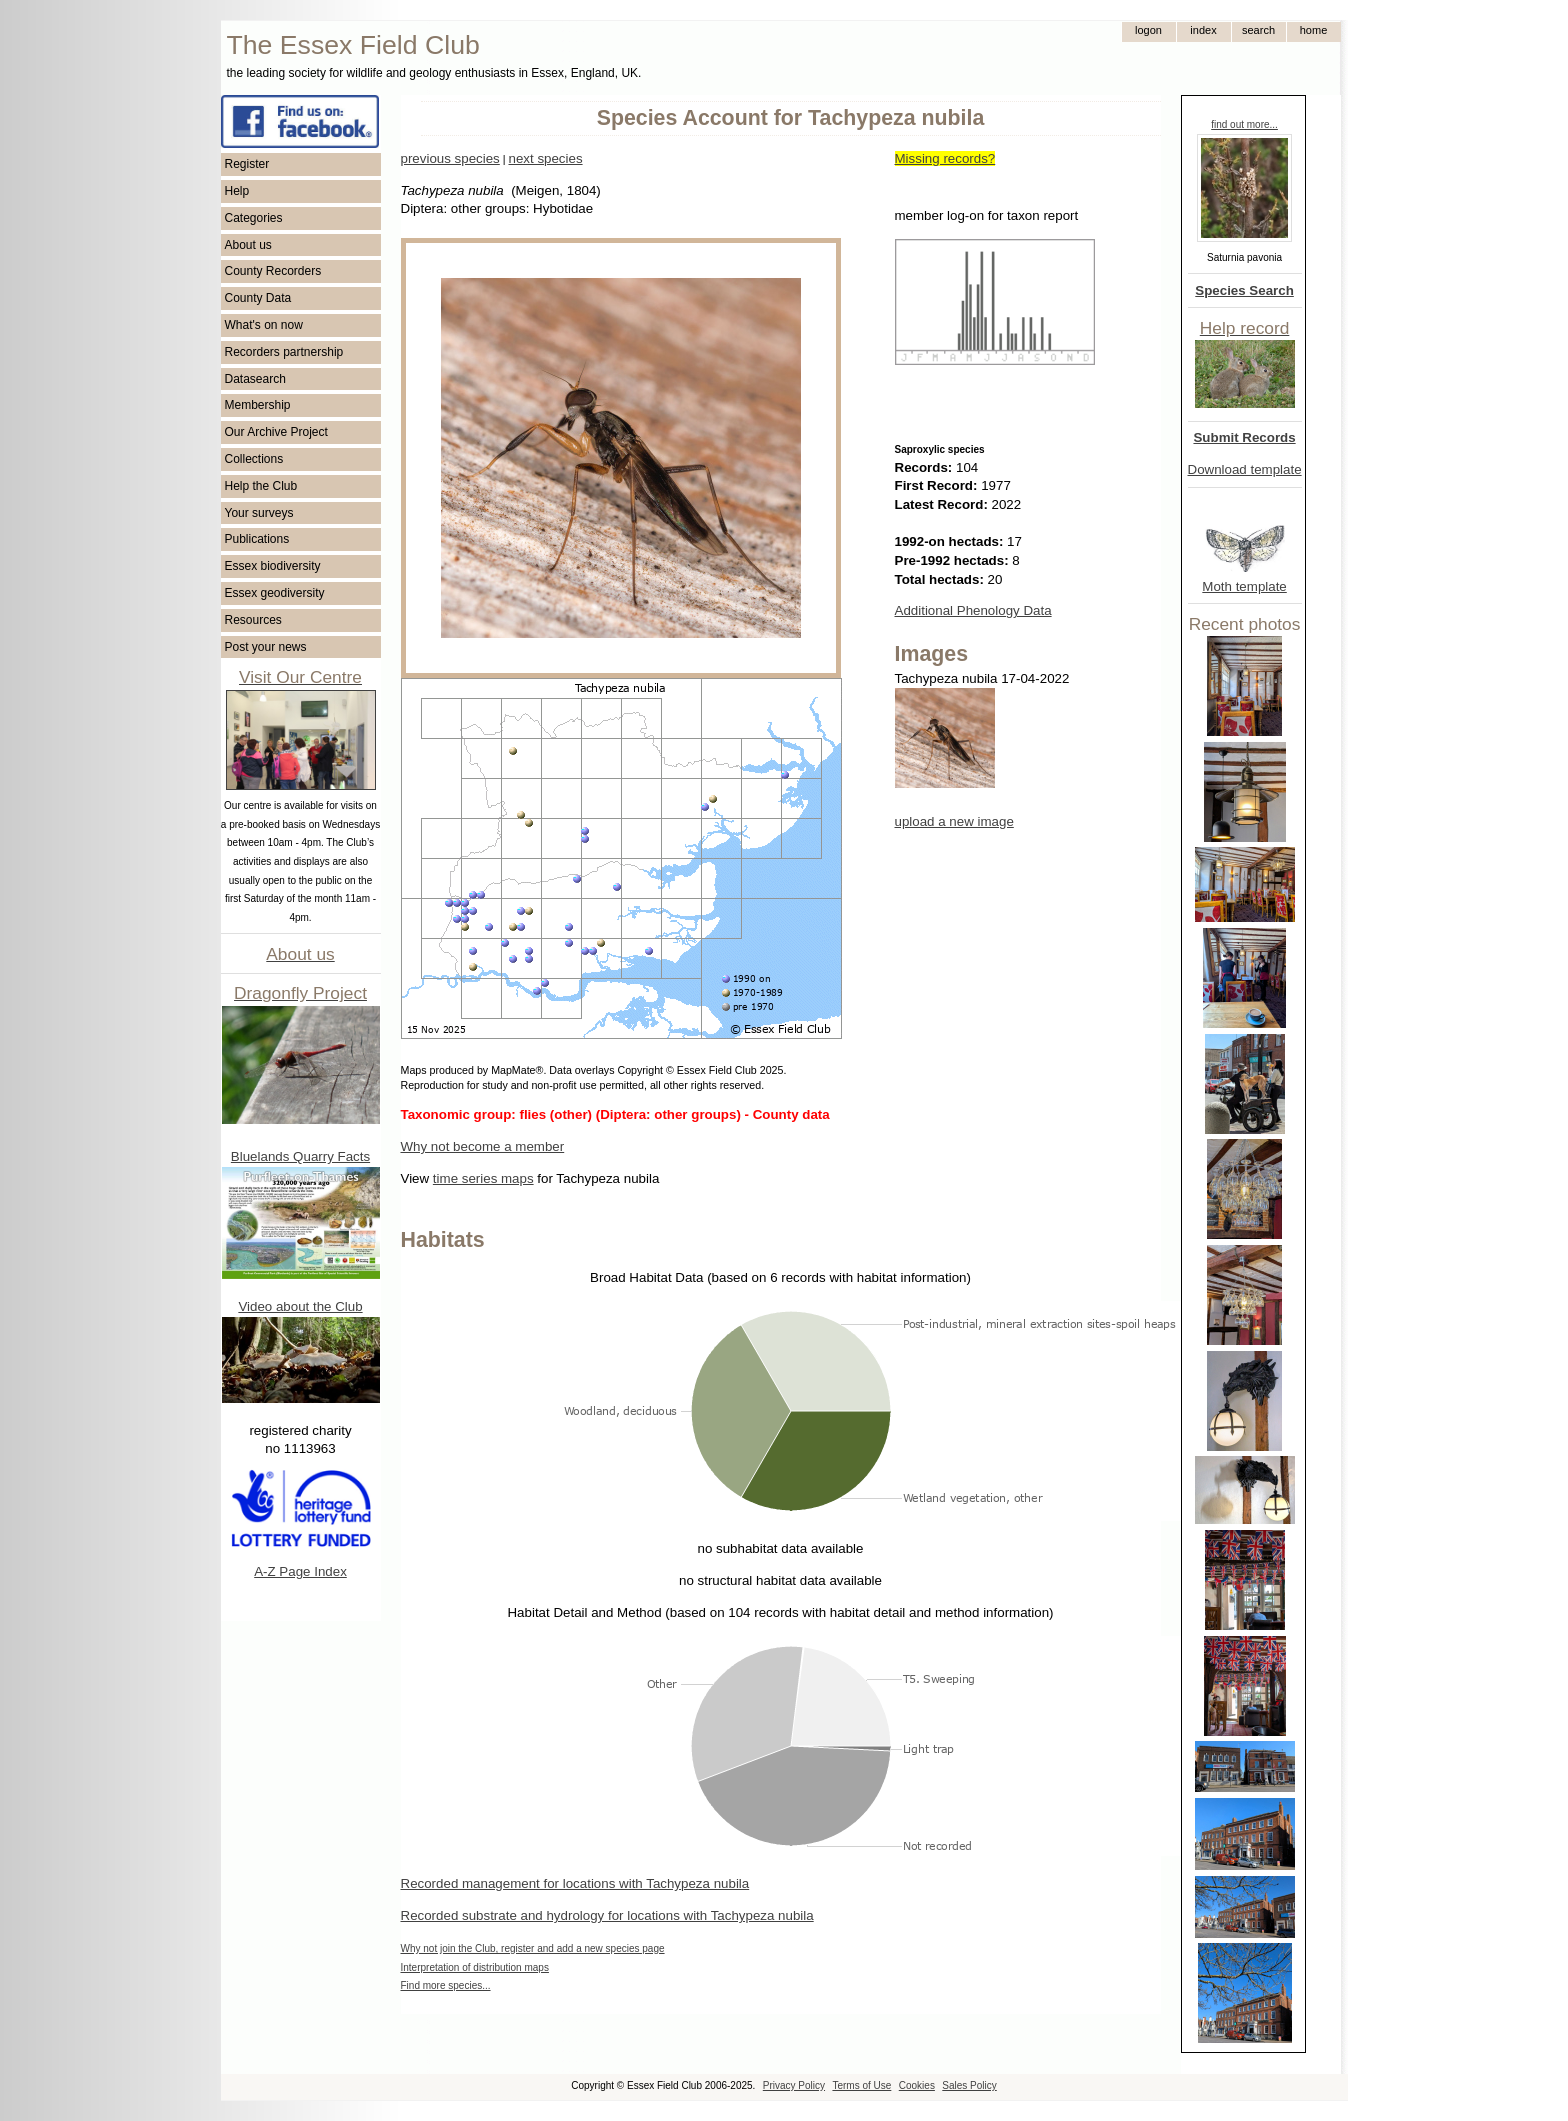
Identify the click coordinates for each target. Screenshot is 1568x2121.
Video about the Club (300, 1306)
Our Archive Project (276, 432)
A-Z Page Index (300, 1571)
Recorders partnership (284, 352)
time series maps (483, 1178)
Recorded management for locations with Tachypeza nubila (575, 1883)
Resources (253, 620)
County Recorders (273, 271)
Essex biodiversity (273, 566)
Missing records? (945, 158)
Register (247, 164)
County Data (258, 298)
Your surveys (259, 513)
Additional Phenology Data (973, 610)
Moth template (1244, 586)
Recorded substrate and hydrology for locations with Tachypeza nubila (607, 1915)
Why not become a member (483, 1146)
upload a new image (954, 821)
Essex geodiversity (275, 593)
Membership (258, 405)
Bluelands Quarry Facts (300, 1156)
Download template (1245, 469)
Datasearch (255, 379)
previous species (450, 158)
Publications (257, 539)
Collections (254, 459)
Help (237, 191)
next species (545, 158)
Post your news (266, 647)
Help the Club (261, 486)
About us (248, 245)
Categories (254, 218)
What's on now (264, 325)
